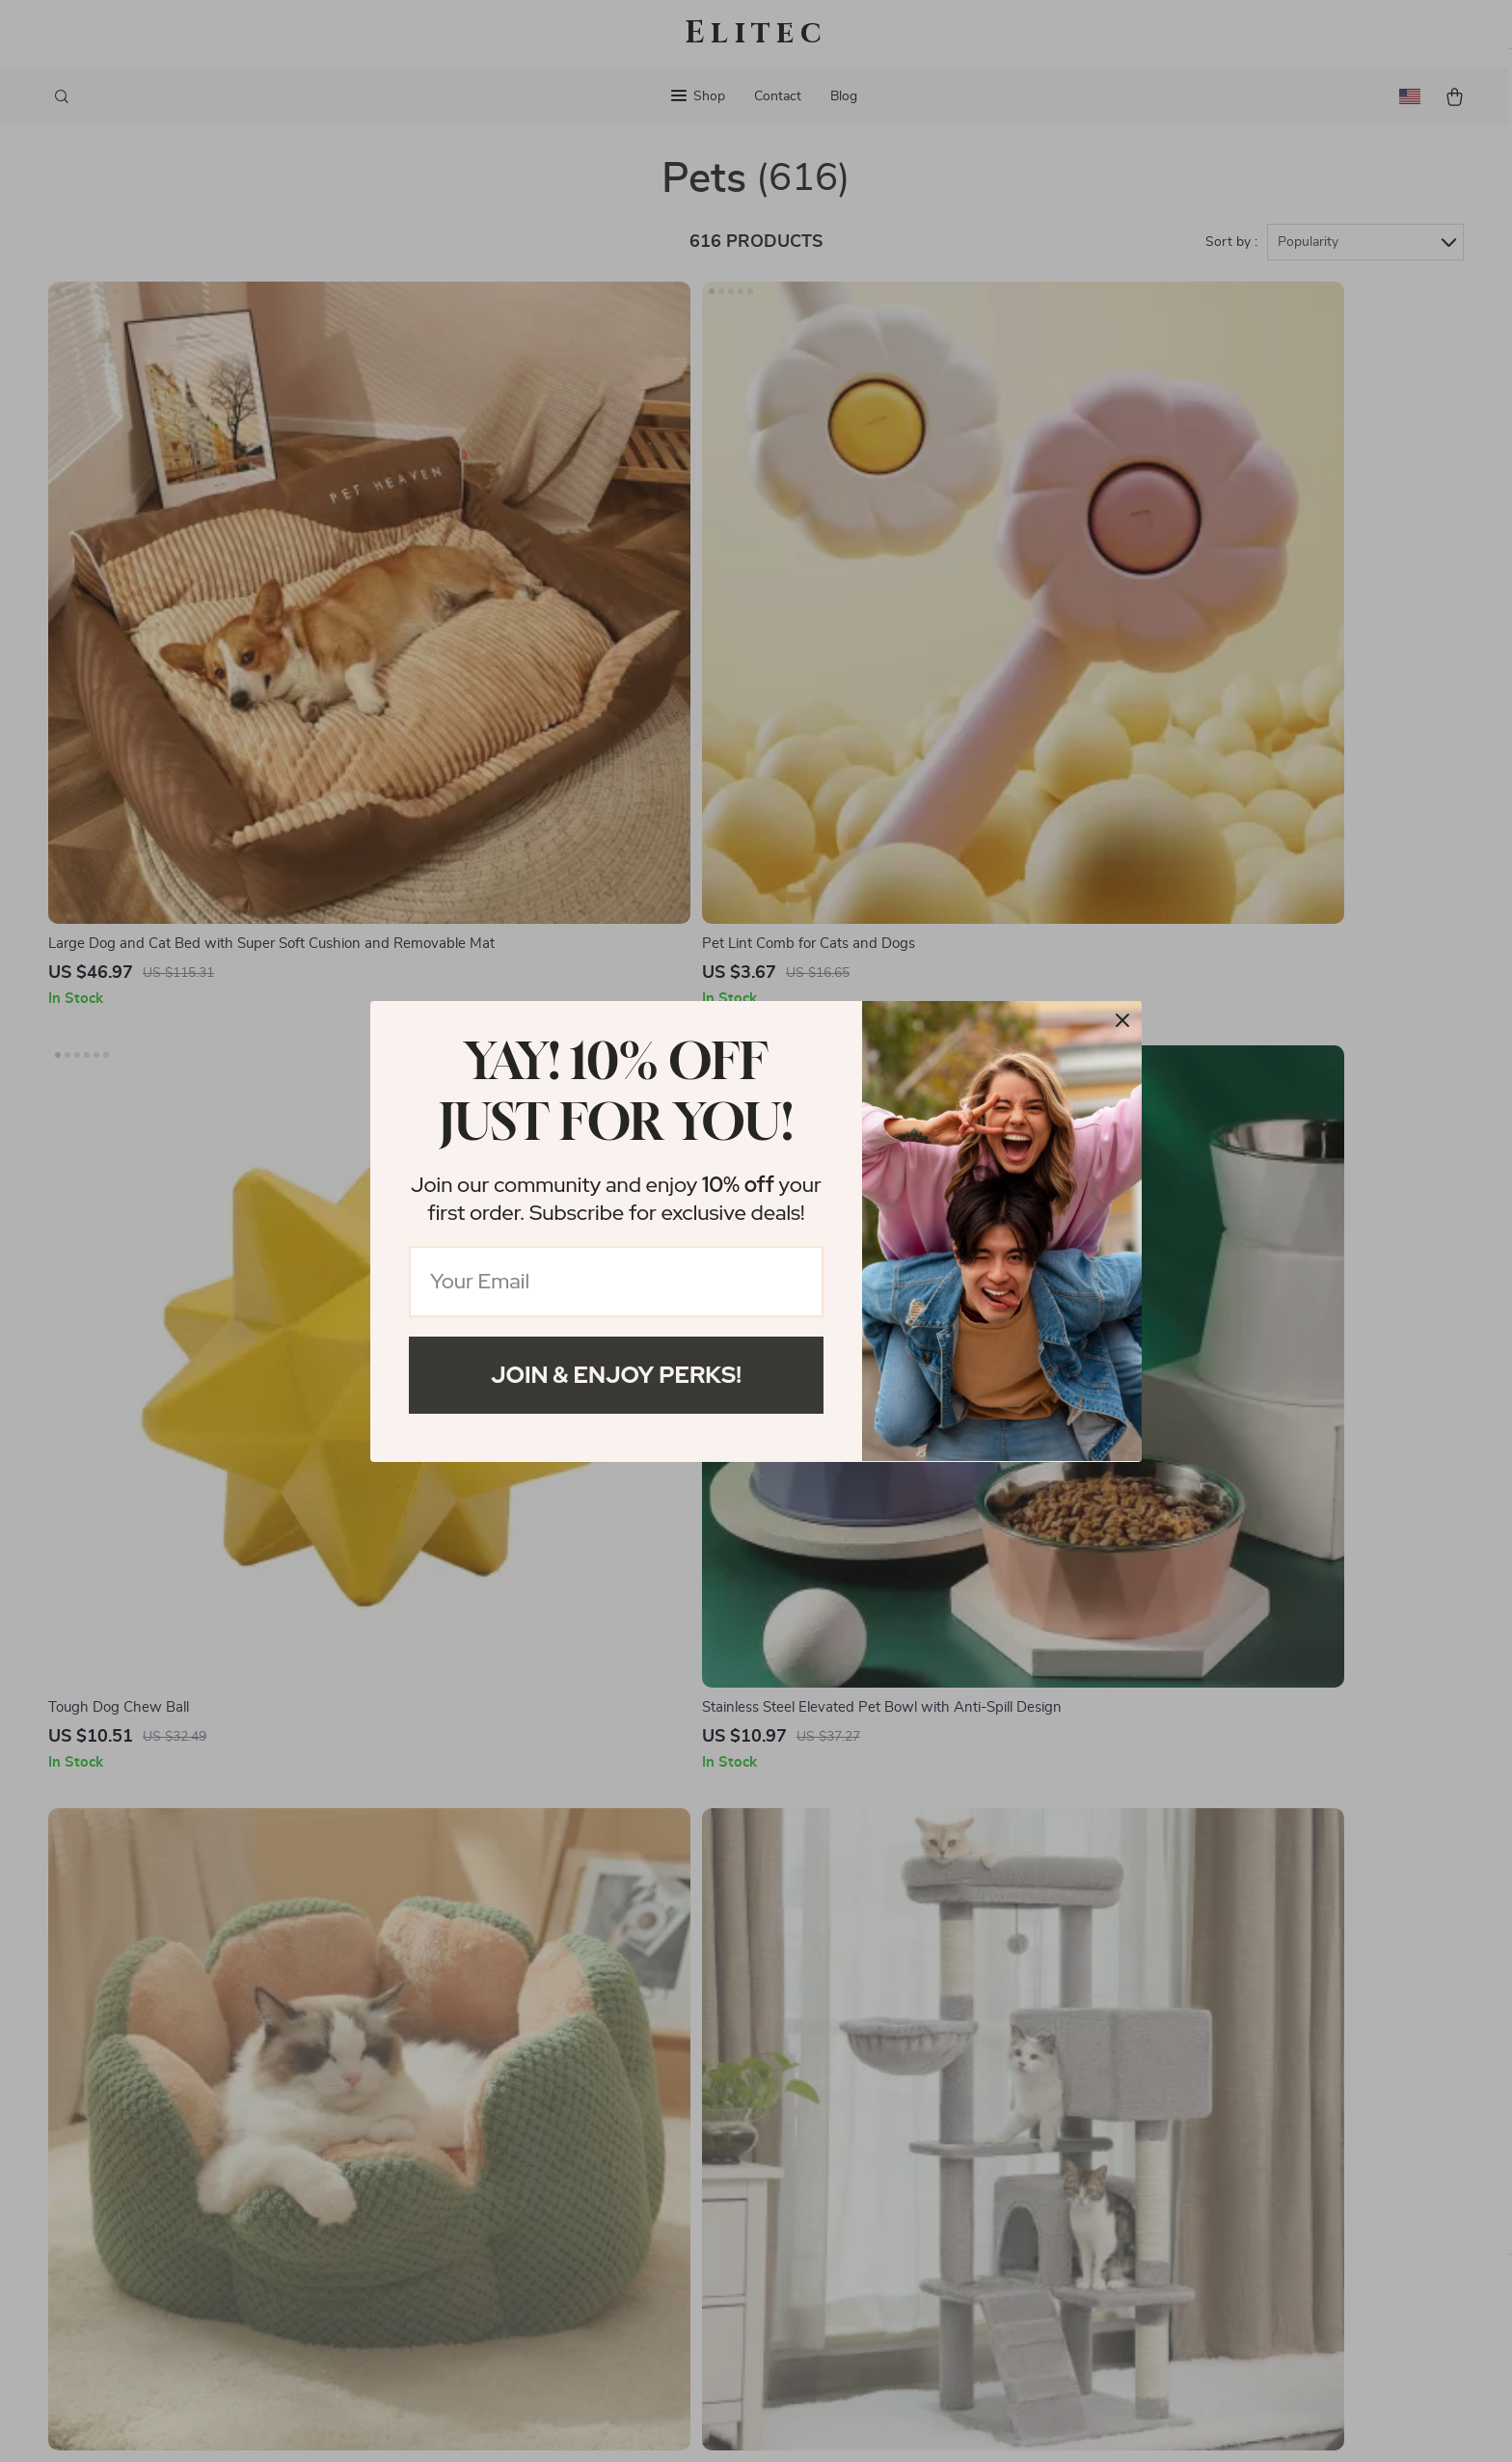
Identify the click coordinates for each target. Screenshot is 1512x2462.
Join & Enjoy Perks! (616, 1375)
